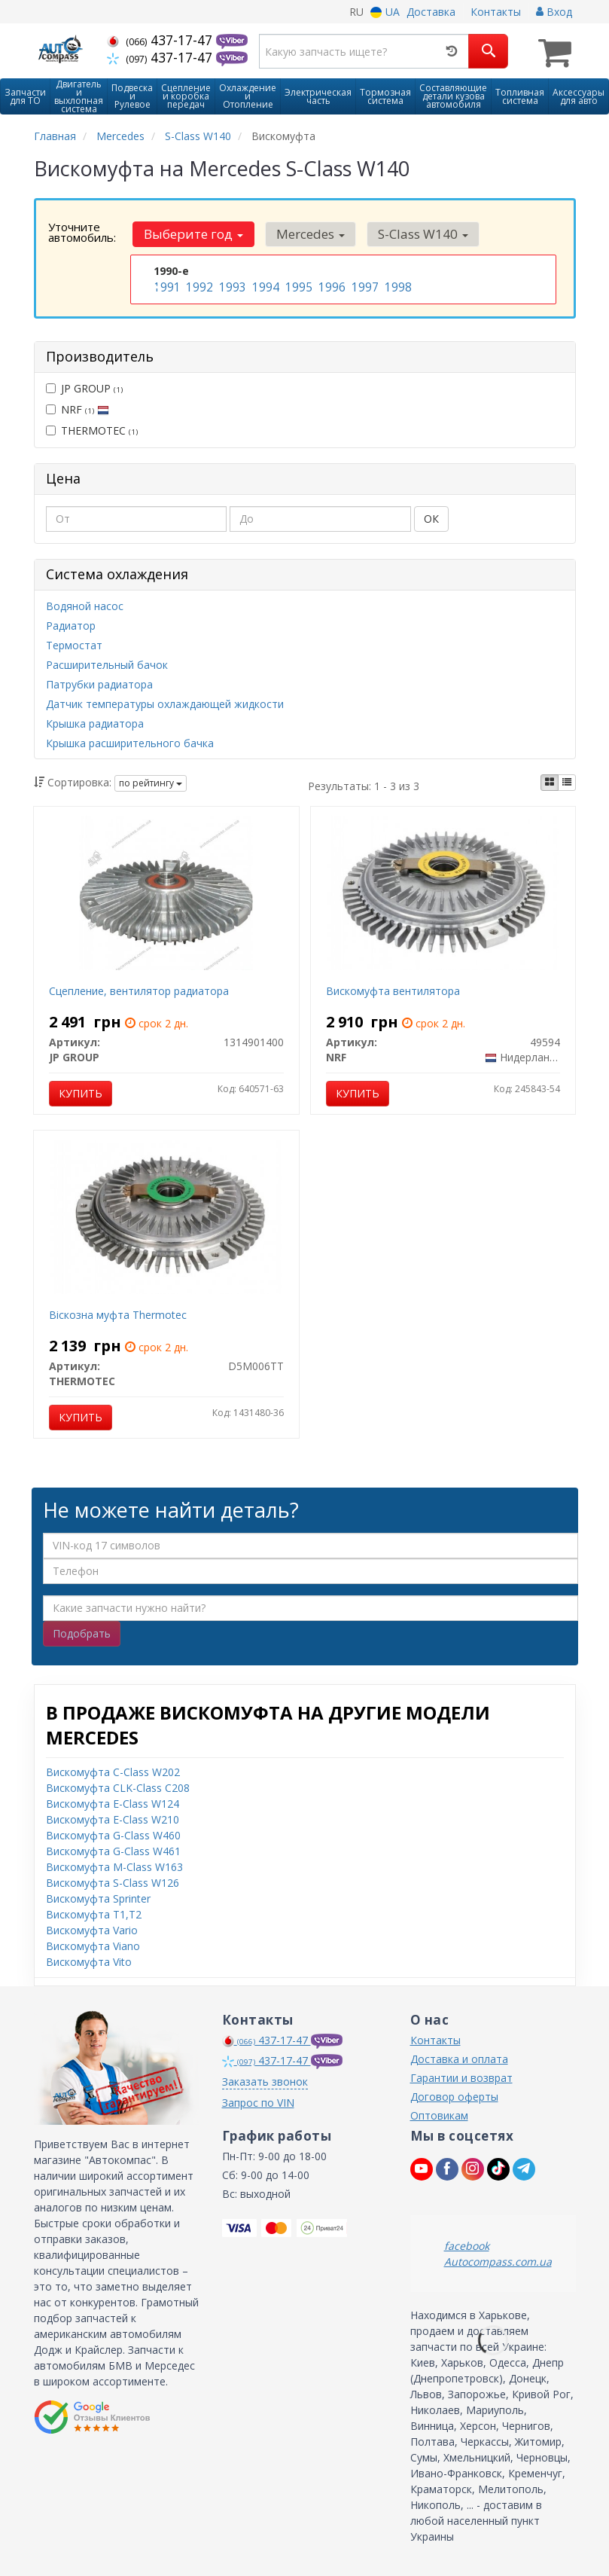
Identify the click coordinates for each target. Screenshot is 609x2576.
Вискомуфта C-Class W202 (113, 1770)
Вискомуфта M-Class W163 (114, 1864)
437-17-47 (161, 40)
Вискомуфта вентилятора (393, 989)
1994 (264, 285)
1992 (198, 285)
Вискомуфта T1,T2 (94, 1912)
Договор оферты (454, 2094)
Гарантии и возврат (461, 2075)
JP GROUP (84, 386)
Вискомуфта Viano (93, 1944)
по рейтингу (150, 781)
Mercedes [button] (303, 232)
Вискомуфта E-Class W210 (112, 1817)
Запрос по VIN (258, 2100)
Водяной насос (84, 604)
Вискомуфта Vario (92, 1928)
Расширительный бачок (107, 663)
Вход (554, 12)
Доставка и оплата (459, 2057)
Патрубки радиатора (99, 683)
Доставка (431, 12)
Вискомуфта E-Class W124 (112, 1801)
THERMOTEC (92, 428)
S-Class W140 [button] (412, 232)
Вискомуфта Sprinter (98, 1896)
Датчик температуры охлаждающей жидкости (165, 702)
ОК (431, 517)
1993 (231, 285)
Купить (80, 1092)
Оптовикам (439, 2113)
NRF (77, 407)
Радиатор (71, 624)
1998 (397, 285)
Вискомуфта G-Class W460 (113, 1833)
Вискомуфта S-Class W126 (112, 1880)
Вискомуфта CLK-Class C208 (118, 1785)
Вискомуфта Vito (89, 1959)
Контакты (495, 12)
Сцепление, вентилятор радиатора (139, 989)
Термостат (74, 643)
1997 (364, 285)
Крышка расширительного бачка (130, 741)
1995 (297, 285)
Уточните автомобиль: (82, 230)
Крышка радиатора (95, 722)
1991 (166, 285)
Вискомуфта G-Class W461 (113, 1849)
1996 (330, 285)
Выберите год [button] (191, 232)
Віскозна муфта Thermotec (118, 1313)
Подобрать (82, 1631)
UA (385, 12)
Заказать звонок (265, 2079)
